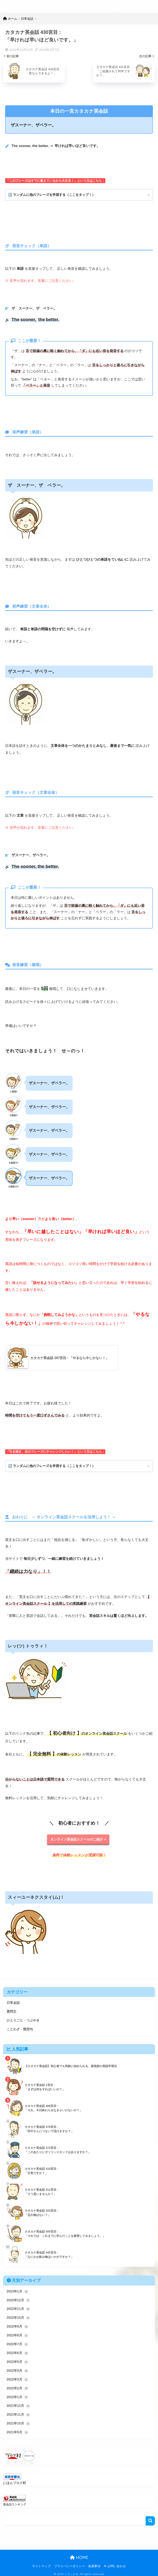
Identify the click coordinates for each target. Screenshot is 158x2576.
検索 (150, 2530)
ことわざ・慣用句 (21, 2032)
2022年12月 (19, 2304)
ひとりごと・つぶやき (24, 2023)
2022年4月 (18, 2377)
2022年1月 (18, 2405)
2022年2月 (18, 2395)
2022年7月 (18, 2350)
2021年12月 (19, 2414)
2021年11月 (19, 2423)
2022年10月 (19, 2322)
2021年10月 (19, 2432)
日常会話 (14, 2005)
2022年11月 (19, 2313)
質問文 (12, 2014)
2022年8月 (18, 2340)
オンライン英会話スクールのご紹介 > (78, 1840)
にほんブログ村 (15, 2492)
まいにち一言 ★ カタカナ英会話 (79, 6)
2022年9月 (18, 2331)
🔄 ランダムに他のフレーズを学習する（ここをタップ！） (52, 195)
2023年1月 (18, 2294)
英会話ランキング (15, 2513)
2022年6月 (18, 2359)
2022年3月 (18, 2386)
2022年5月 (18, 2368)
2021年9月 (18, 2441)
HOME (79, 2566)
